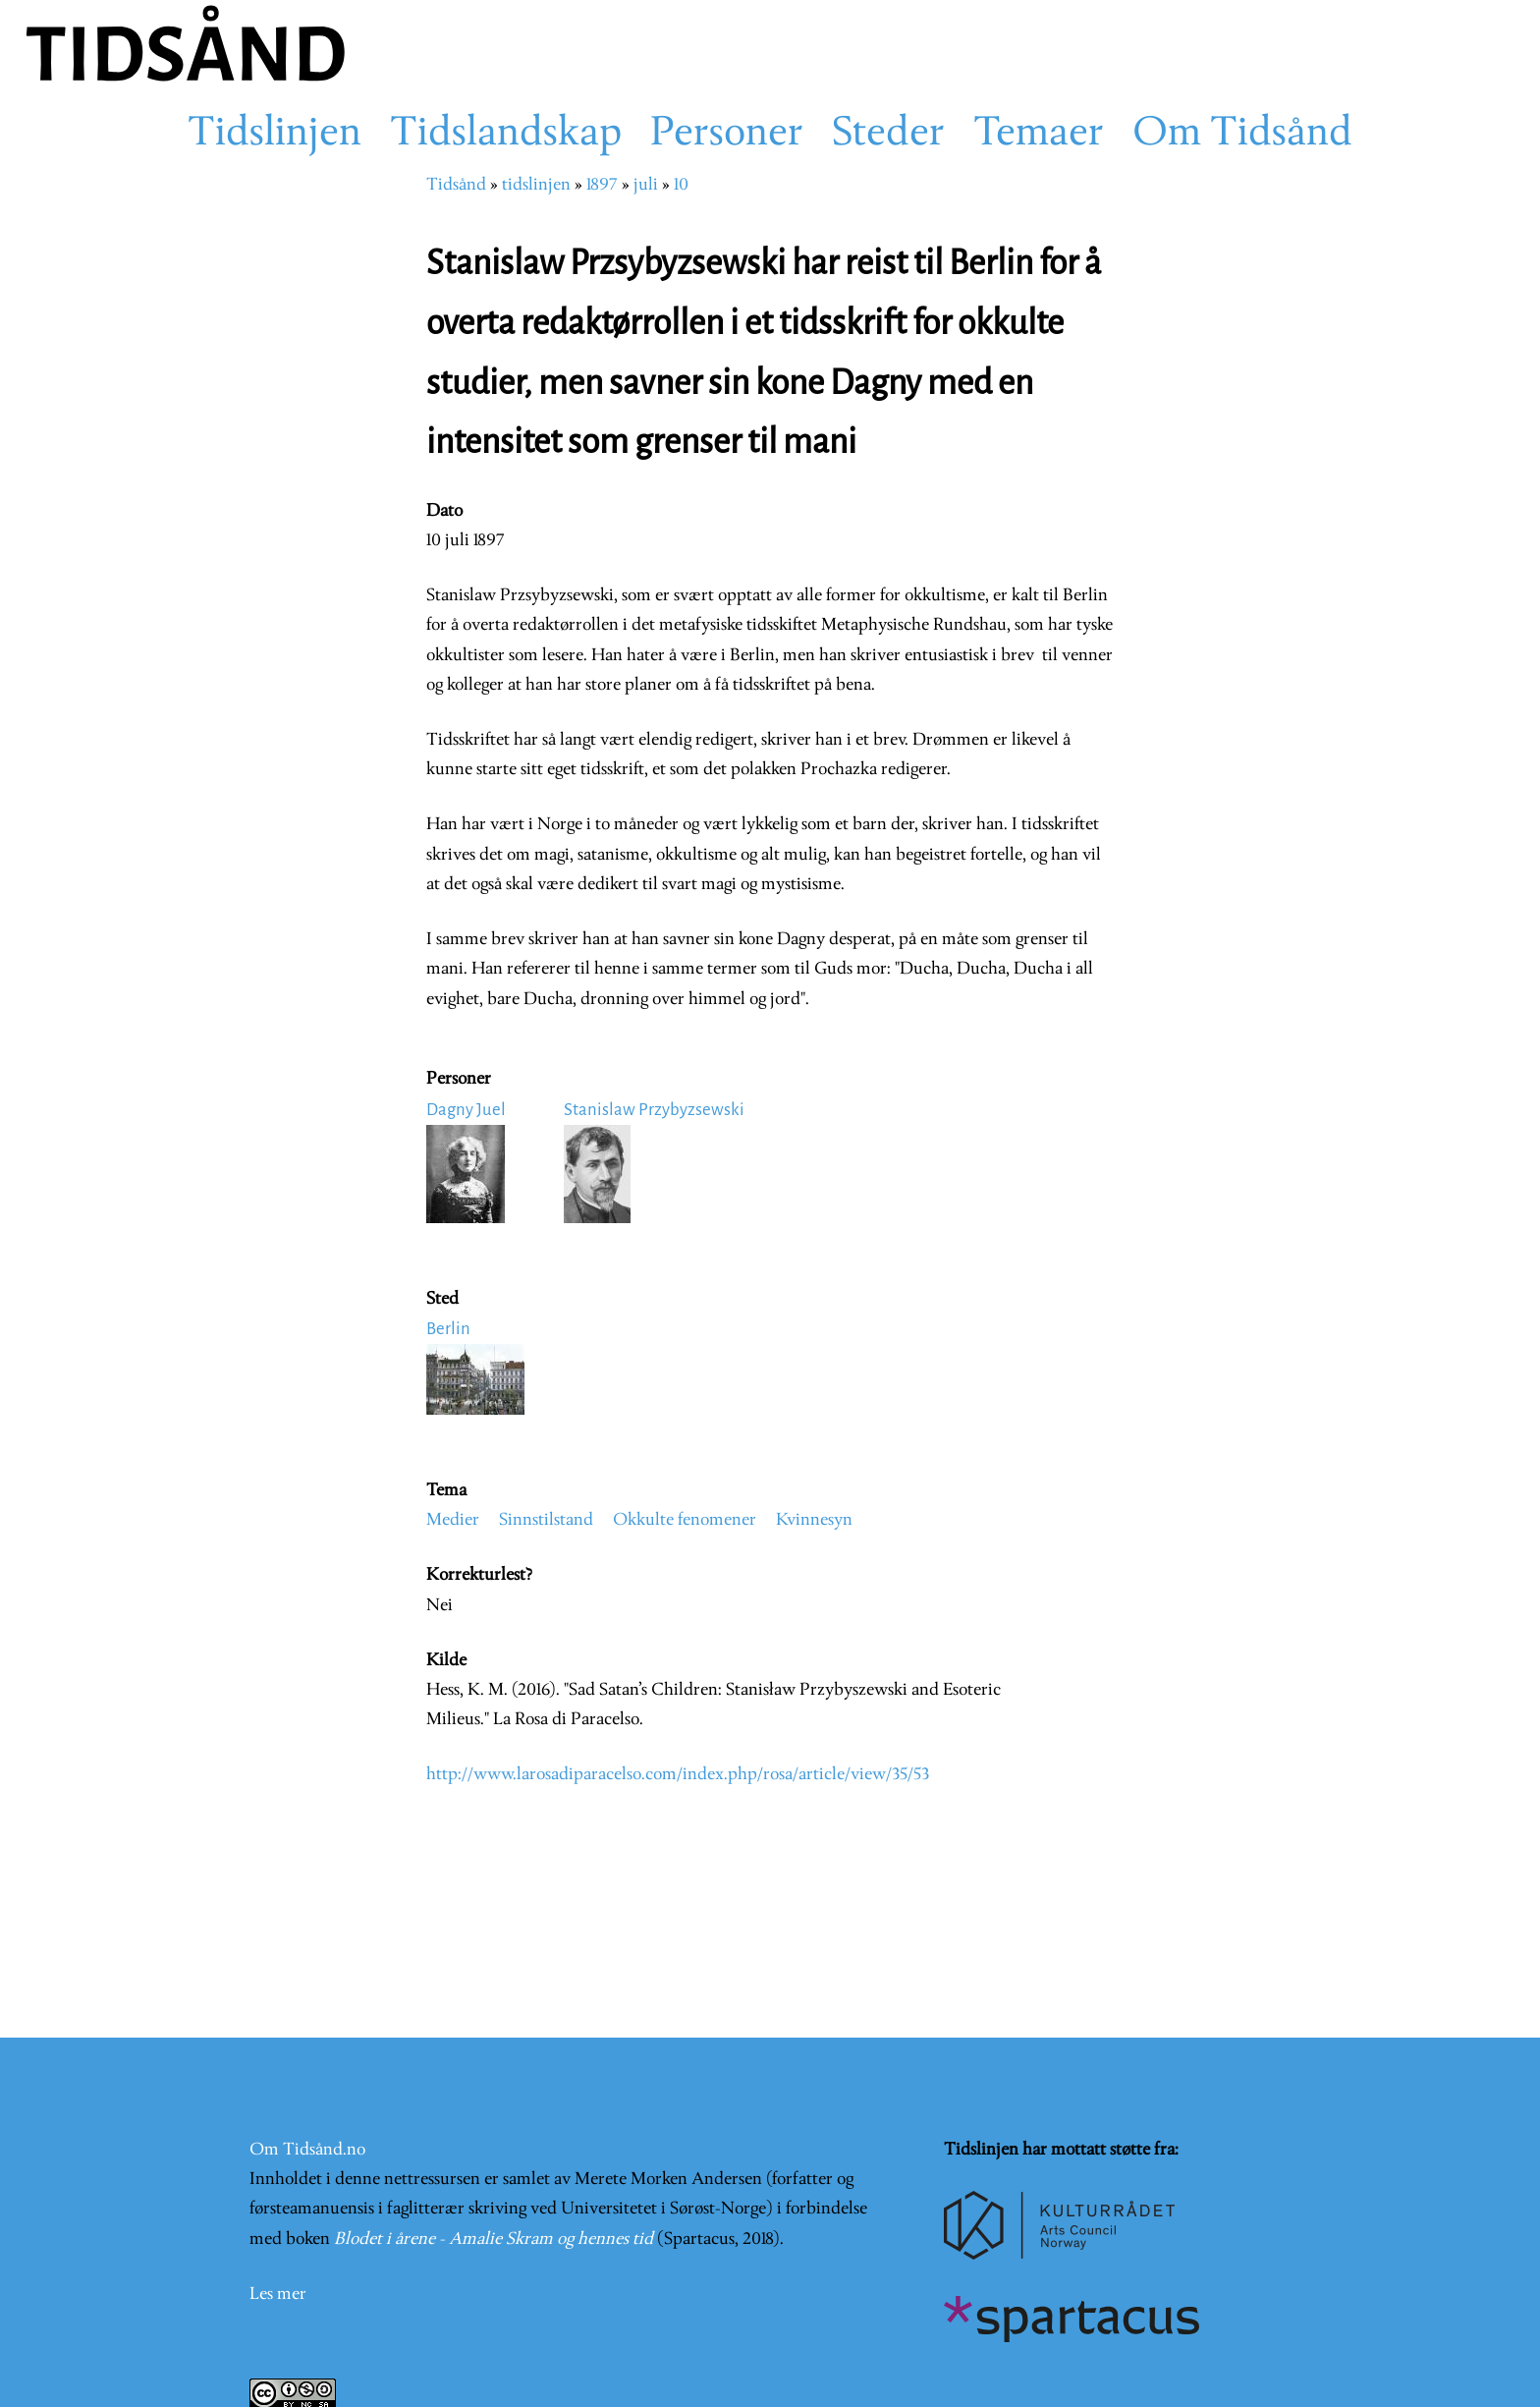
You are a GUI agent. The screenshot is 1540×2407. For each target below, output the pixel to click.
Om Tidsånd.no (307, 2150)
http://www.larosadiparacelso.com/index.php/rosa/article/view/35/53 (677, 1774)
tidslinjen (536, 185)
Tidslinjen (274, 134)
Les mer (277, 2294)
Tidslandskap (506, 134)
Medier (452, 1520)
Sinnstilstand (546, 1520)
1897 (602, 185)
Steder (888, 134)
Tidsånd (456, 185)
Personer (726, 134)
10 (681, 185)
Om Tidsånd (1242, 134)
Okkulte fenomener (684, 1520)
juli (645, 185)
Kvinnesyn (814, 1520)
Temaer (1038, 134)
